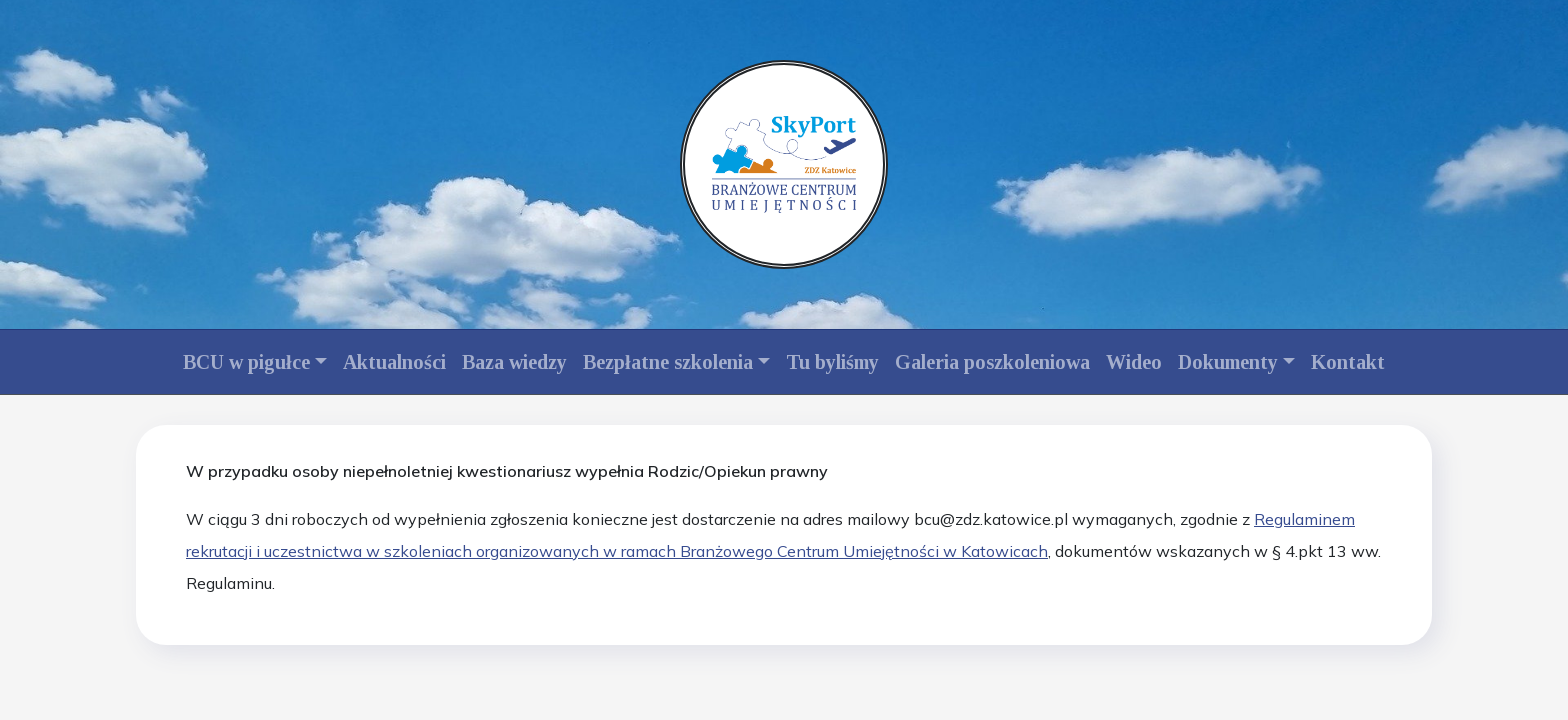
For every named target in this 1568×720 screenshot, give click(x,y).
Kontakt (1348, 362)
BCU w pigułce (246, 362)
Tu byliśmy (832, 362)
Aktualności (394, 362)
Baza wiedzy (514, 362)
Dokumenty (1228, 362)
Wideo (1134, 362)
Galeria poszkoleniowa (992, 362)
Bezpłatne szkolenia (668, 362)
